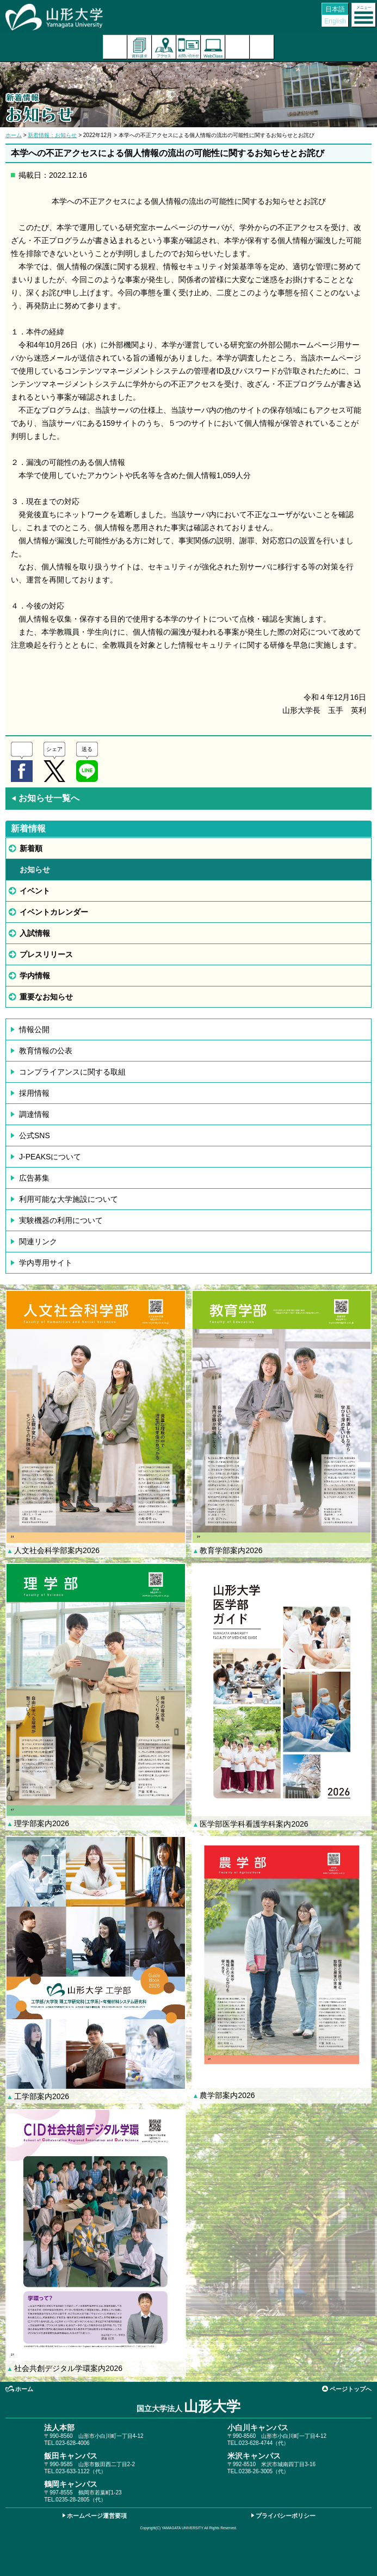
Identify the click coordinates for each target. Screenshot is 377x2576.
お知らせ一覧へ (45, 798)
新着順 (31, 848)
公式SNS (34, 1135)
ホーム (13, 135)
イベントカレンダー (54, 912)
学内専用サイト (45, 1262)
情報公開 (34, 1029)
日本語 (335, 9)
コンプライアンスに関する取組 (72, 1071)
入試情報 (35, 933)
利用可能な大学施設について (68, 1199)
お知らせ (35, 869)
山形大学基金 (262, 47)
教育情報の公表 (45, 1050)
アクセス (164, 47)
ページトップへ (351, 2389)
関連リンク (38, 1241)
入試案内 (115, 47)
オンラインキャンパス (213, 47)
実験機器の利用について (61, 1220)
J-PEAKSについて (50, 1156)
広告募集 (34, 1178)
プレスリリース (46, 954)
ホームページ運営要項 (97, 2515)
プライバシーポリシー (286, 2515)
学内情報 (35, 975)
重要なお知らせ (46, 996)
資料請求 (139, 47)
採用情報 (34, 1093)
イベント (35, 890)
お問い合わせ (188, 47)
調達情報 (34, 1114)
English (334, 21)
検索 (237, 47)
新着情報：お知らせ (52, 135)
